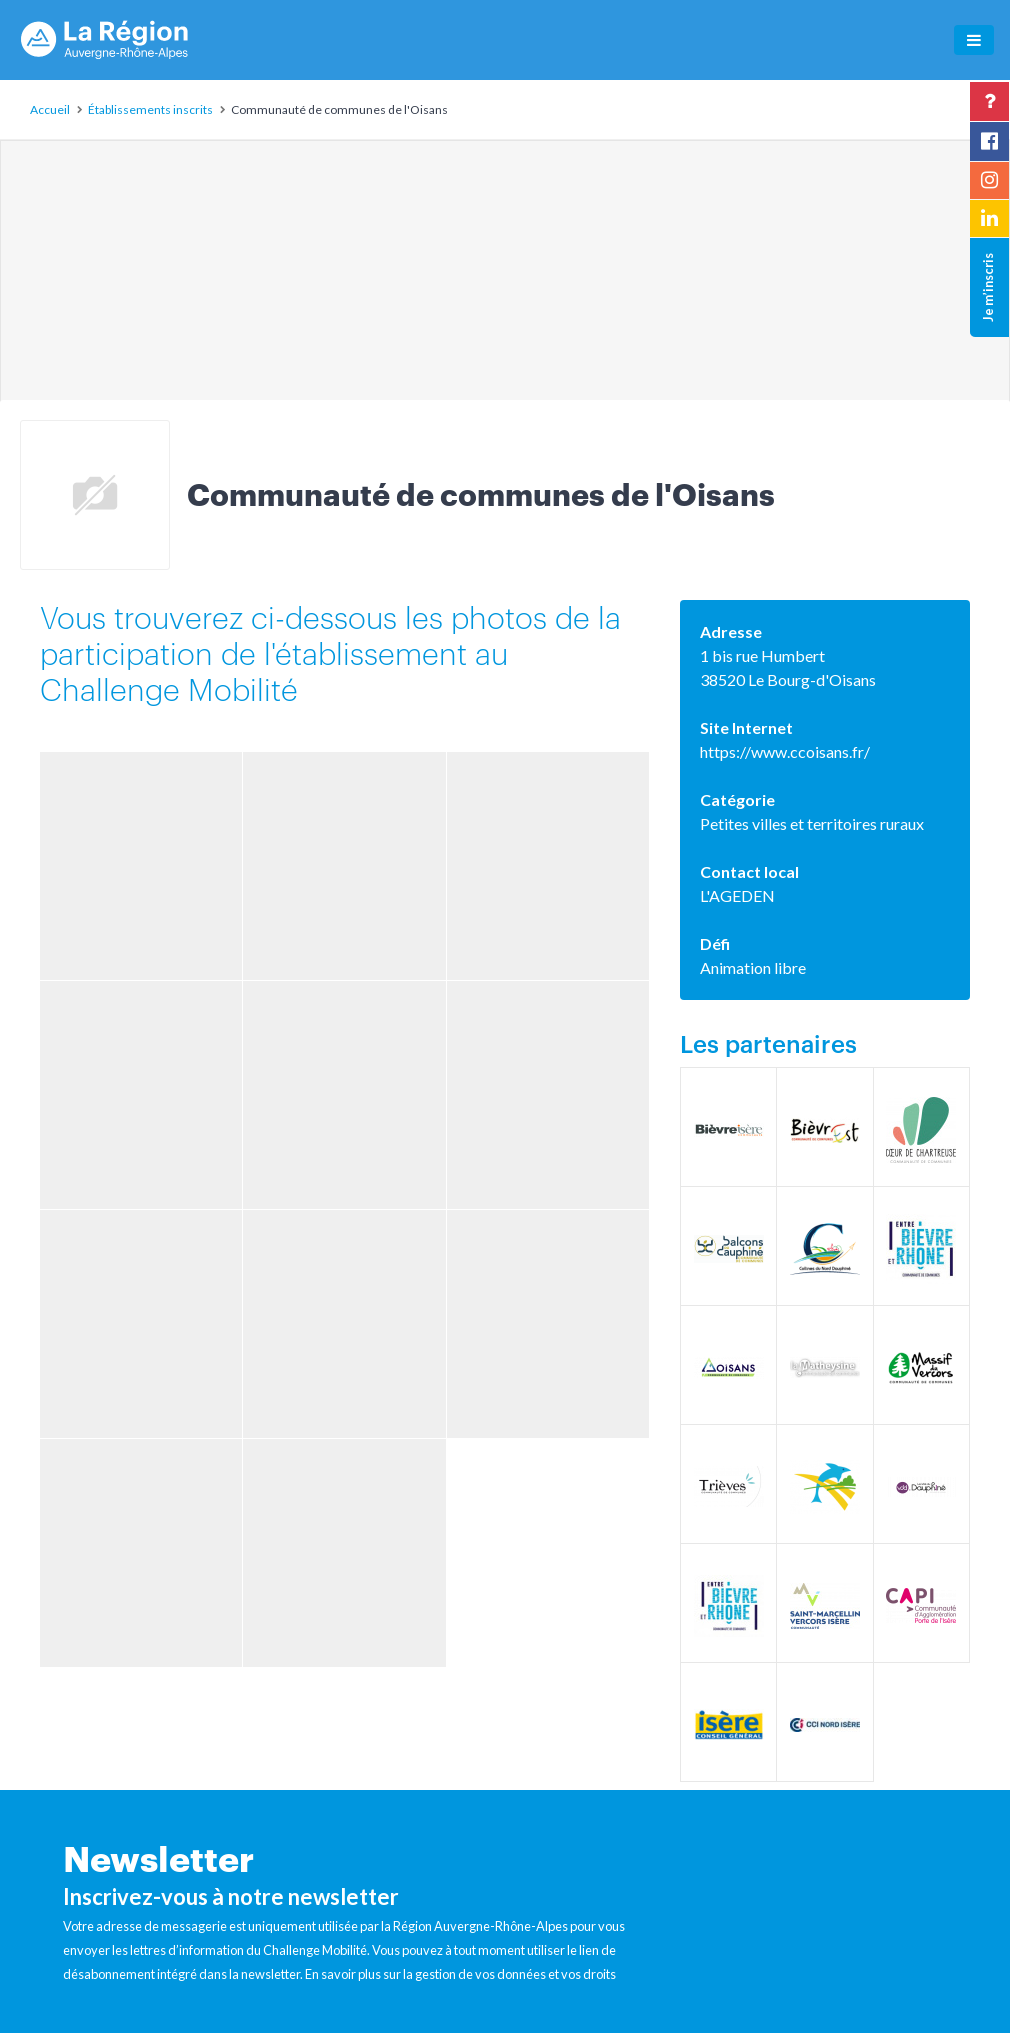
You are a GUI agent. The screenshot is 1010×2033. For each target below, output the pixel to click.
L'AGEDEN (737, 895)
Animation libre (753, 967)
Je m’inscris (988, 287)
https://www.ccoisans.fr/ (785, 751)
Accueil (50, 109)
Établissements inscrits (150, 109)
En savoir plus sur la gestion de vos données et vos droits (460, 1974)
